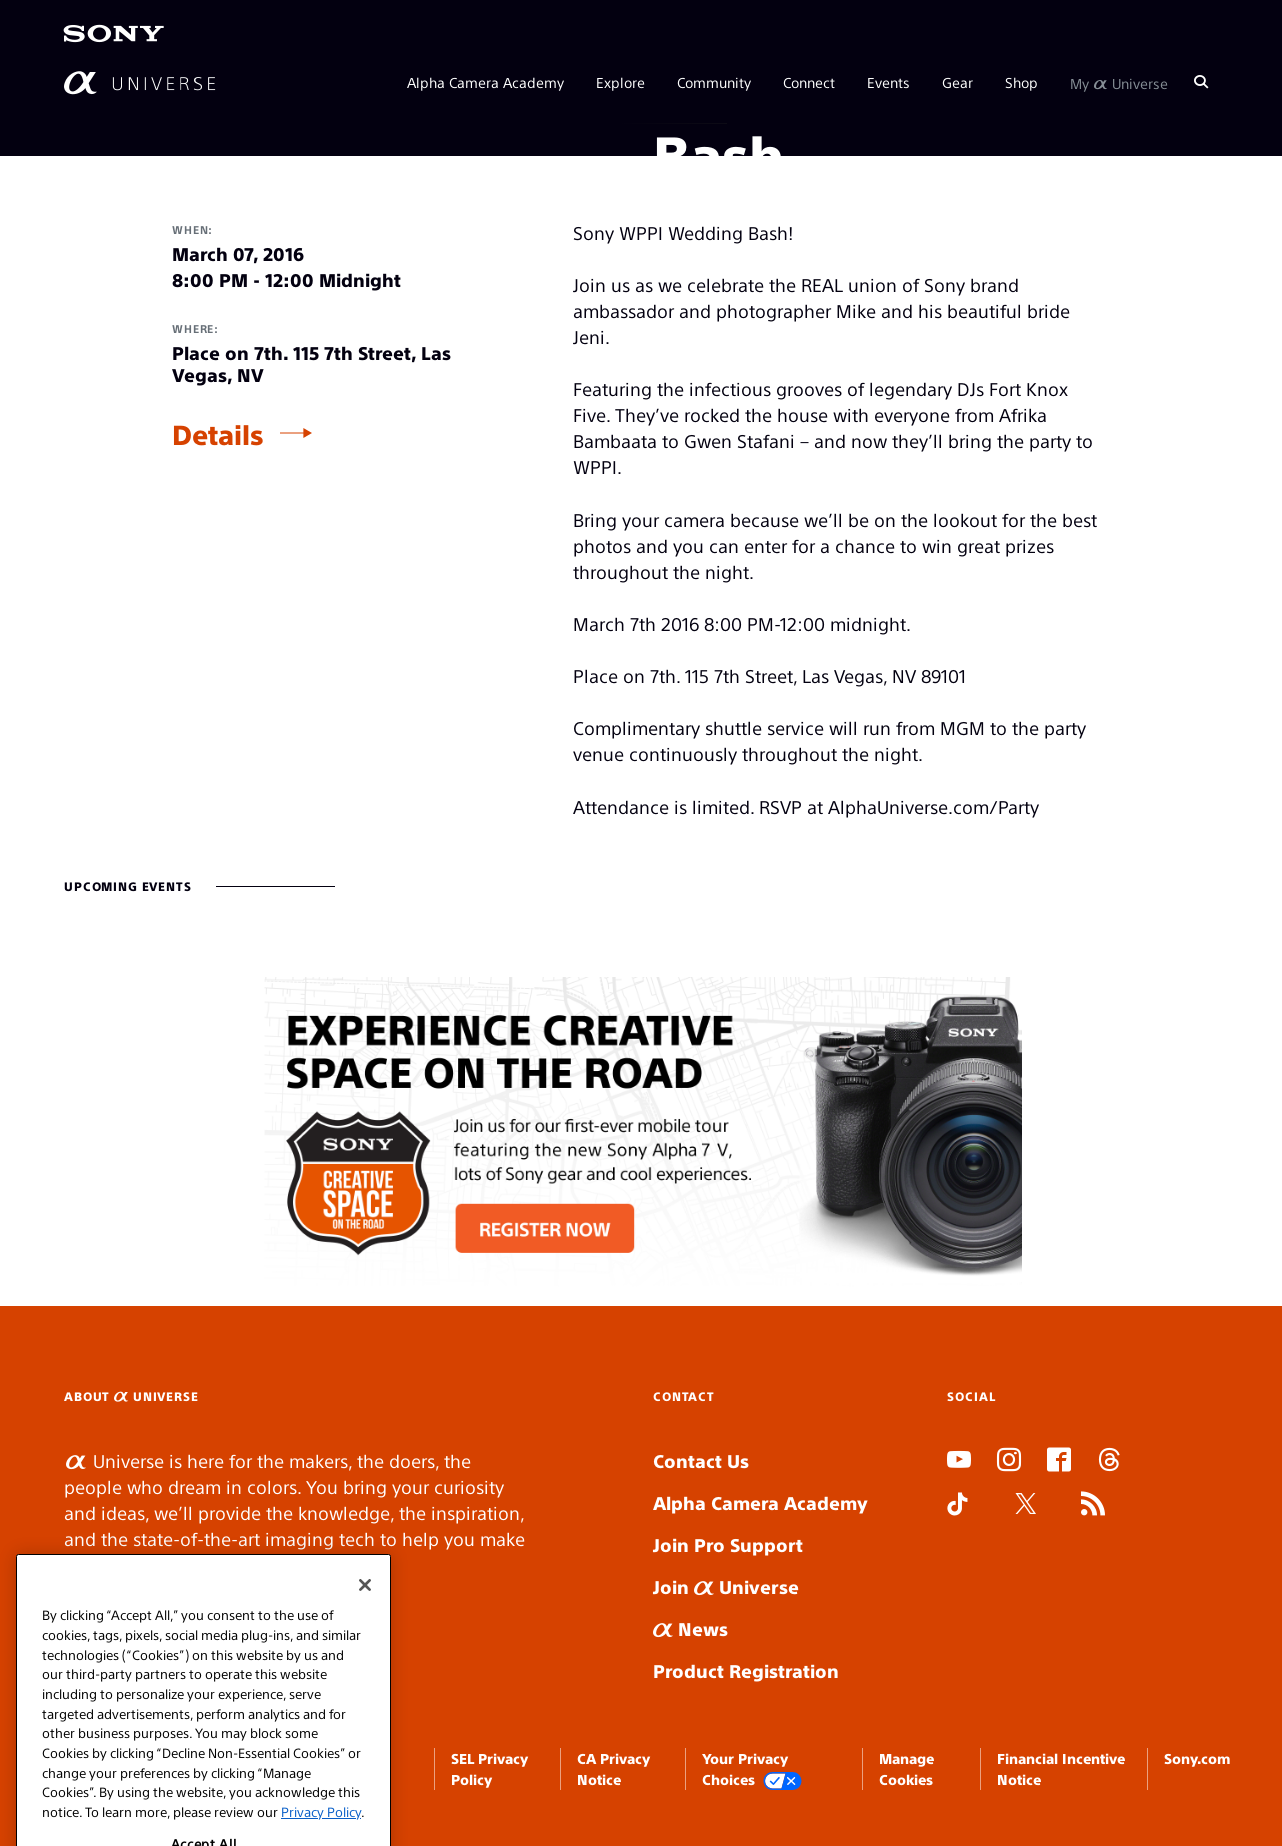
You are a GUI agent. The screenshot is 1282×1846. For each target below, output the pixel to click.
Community (714, 82)
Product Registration (746, 1670)
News (690, 1628)
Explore (620, 82)
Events (888, 82)
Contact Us (701, 1460)
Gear (957, 82)
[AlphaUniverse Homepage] (139, 82)
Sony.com (1197, 1758)
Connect (809, 82)
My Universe (1119, 82)
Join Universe (726, 1586)
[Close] (365, 1633)
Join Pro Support (728, 1544)
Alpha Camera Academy (485, 82)
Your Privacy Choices (752, 1769)
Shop (1021, 82)
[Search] (1201, 82)
